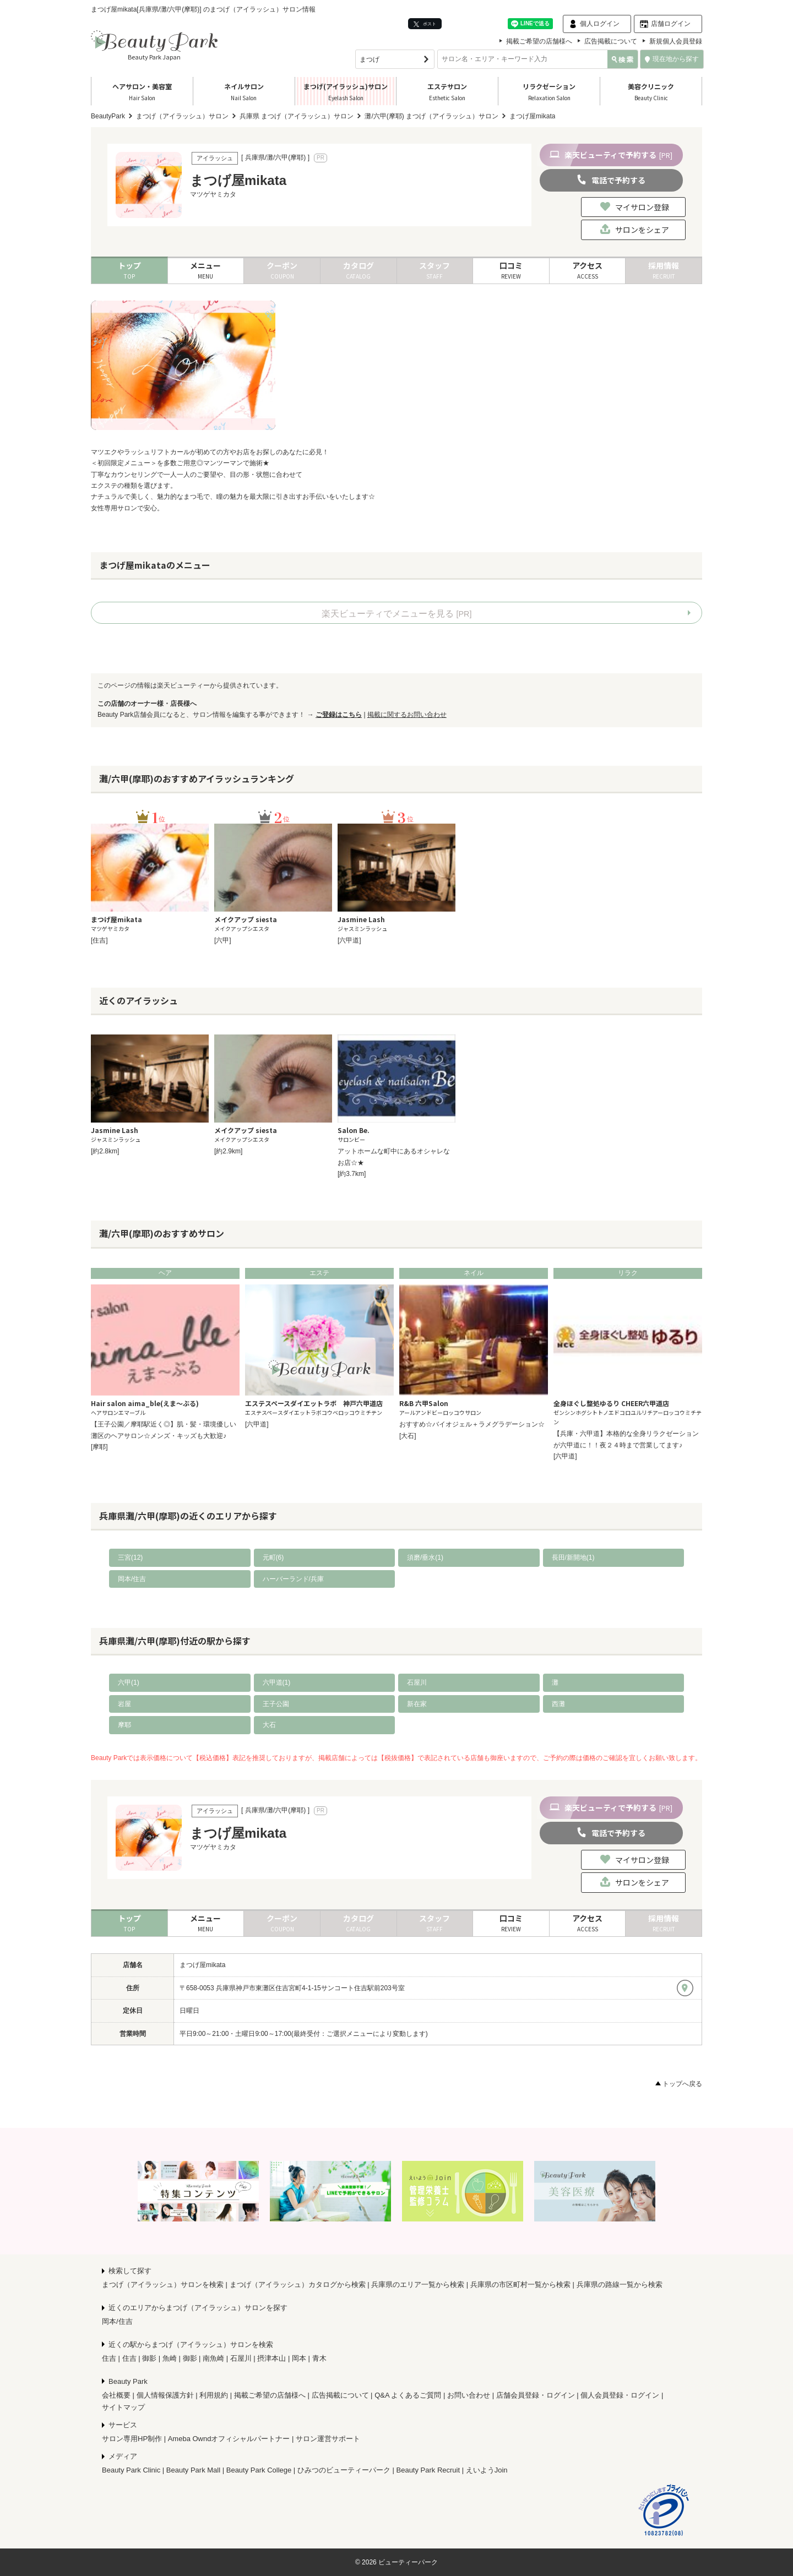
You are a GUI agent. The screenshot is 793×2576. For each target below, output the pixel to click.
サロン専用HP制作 (132, 2439)
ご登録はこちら (339, 714)
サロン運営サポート (328, 2439)
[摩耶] (99, 1447)
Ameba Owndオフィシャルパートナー (229, 2439)
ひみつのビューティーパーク (343, 2470)
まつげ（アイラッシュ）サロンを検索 (163, 2284)
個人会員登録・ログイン (619, 2395)
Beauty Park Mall (193, 2470)
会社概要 (116, 2395)
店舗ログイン (671, 24)
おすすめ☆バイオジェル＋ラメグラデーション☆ (472, 1424)
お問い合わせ (468, 2395)
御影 (149, 2358)
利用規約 (213, 2395)
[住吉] (99, 940)
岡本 (299, 2358)
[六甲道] (349, 940)
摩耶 (124, 1725)
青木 (319, 2358)
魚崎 (169, 2358)
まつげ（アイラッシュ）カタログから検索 (298, 2284)
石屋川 (417, 1682)
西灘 (558, 1704)
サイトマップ (123, 2407)
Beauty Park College (259, 2470)
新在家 (417, 1704)
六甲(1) (128, 1682)
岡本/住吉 (132, 1579)
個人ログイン (600, 24)
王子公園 (276, 1704)
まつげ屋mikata (202, 1965)
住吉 (109, 2358)
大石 (269, 1725)
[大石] (407, 1436)
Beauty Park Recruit (428, 2470)
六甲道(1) (277, 1682)
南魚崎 (213, 2358)
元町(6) (273, 1557)
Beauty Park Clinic (131, 2470)
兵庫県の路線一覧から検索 (619, 2284)
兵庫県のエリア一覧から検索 (417, 2284)
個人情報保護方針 (165, 2395)
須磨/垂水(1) (425, 1557)
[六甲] (222, 940)
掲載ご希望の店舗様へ (539, 41)
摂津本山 (271, 2358)
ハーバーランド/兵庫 (293, 1579)
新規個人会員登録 (675, 41)
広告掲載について (610, 41)
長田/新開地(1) (573, 1557)
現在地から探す (672, 59)
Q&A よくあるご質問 (407, 2395)
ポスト (425, 24)
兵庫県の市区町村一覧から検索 (520, 2284)
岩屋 (124, 1704)
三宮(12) (130, 1557)
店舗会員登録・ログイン (535, 2395)
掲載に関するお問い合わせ (407, 714)
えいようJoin (487, 2470)
